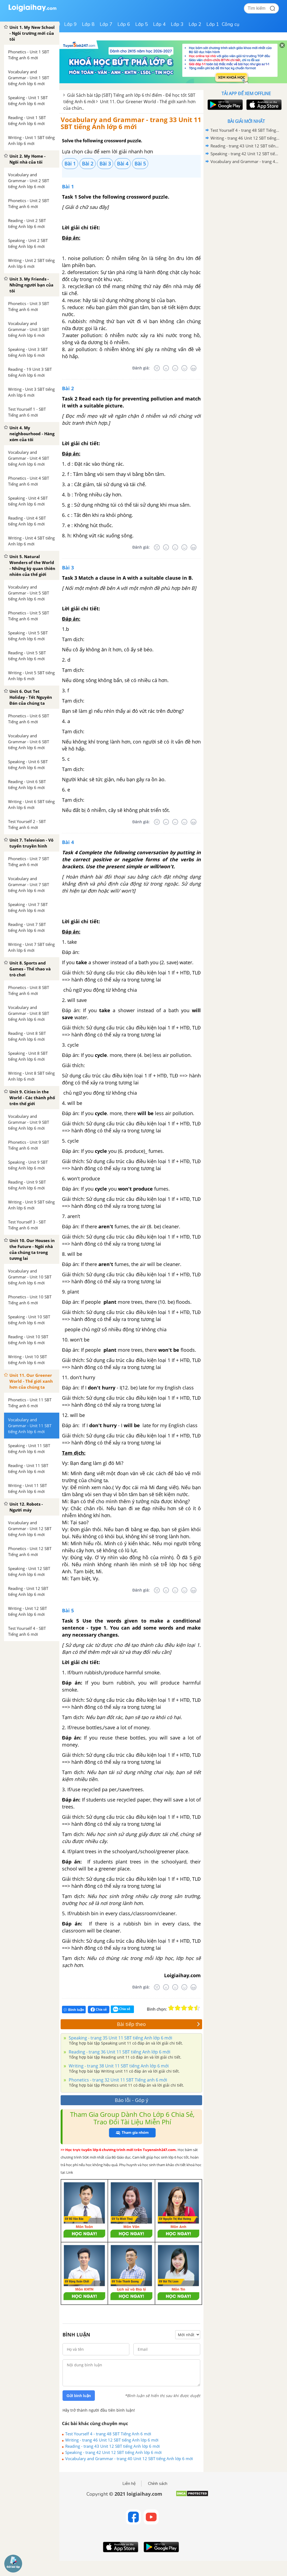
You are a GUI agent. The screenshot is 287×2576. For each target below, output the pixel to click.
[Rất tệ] (156, 368)
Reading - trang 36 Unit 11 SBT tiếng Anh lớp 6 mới (119, 2052)
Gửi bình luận (79, 2396)
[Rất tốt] (193, 368)
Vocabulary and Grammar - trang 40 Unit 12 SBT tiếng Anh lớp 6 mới (129, 2458)
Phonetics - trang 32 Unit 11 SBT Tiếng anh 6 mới (117, 2080)
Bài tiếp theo (158, 2024)
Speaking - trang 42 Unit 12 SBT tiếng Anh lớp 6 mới (113, 2452)
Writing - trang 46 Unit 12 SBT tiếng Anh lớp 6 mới (111, 2440)
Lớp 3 (177, 24)
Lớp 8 (88, 24)
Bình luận (74, 2010)
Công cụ (230, 24)
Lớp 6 (123, 24)
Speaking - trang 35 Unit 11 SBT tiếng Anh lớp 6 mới (120, 2038)
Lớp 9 (70, 24)
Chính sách (157, 2484)
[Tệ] (166, 368)
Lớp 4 (159, 24)
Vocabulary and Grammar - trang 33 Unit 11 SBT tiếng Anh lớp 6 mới (131, 123)
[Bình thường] (175, 368)
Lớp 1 (212, 24)
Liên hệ (129, 2484)
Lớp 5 (141, 24)
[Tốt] (184, 368)
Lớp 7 (106, 24)
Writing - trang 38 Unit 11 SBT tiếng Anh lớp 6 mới (118, 2066)
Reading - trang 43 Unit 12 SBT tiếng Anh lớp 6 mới (112, 2446)
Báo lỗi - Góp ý (131, 2100)
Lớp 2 (195, 24)
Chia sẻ (99, 2009)
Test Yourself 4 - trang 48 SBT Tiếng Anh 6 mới (108, 2433)
